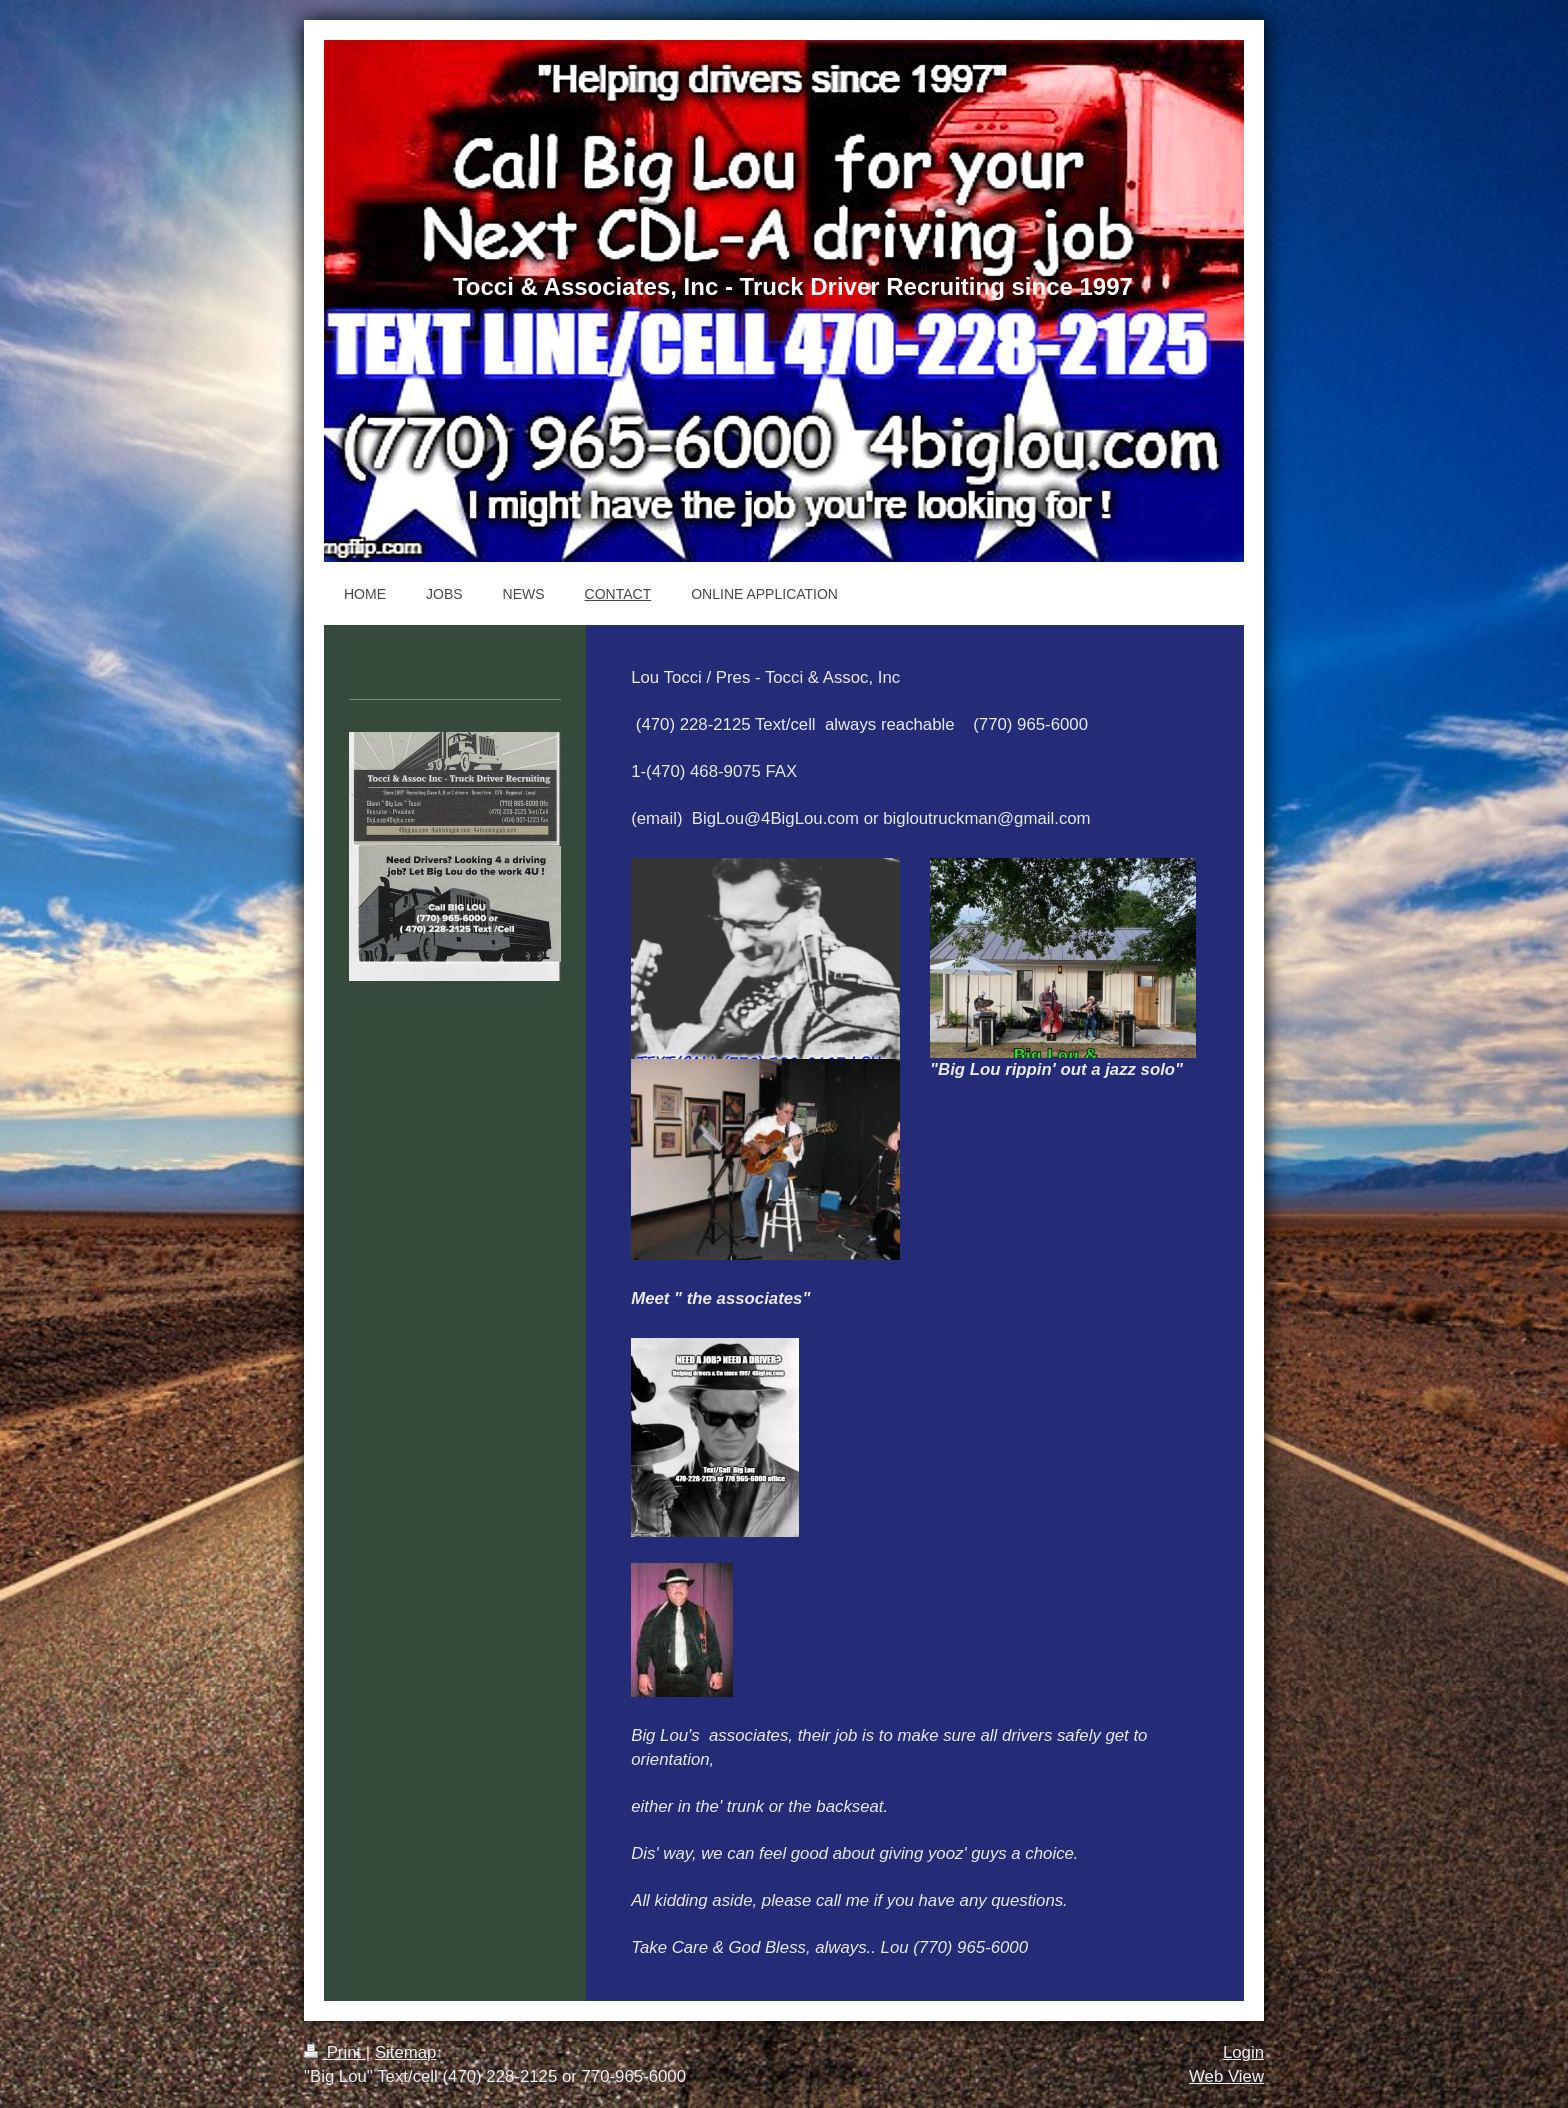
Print (335, 2052)
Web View (1226, 2076)
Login (1243, 2052)
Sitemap (406, 2052)
